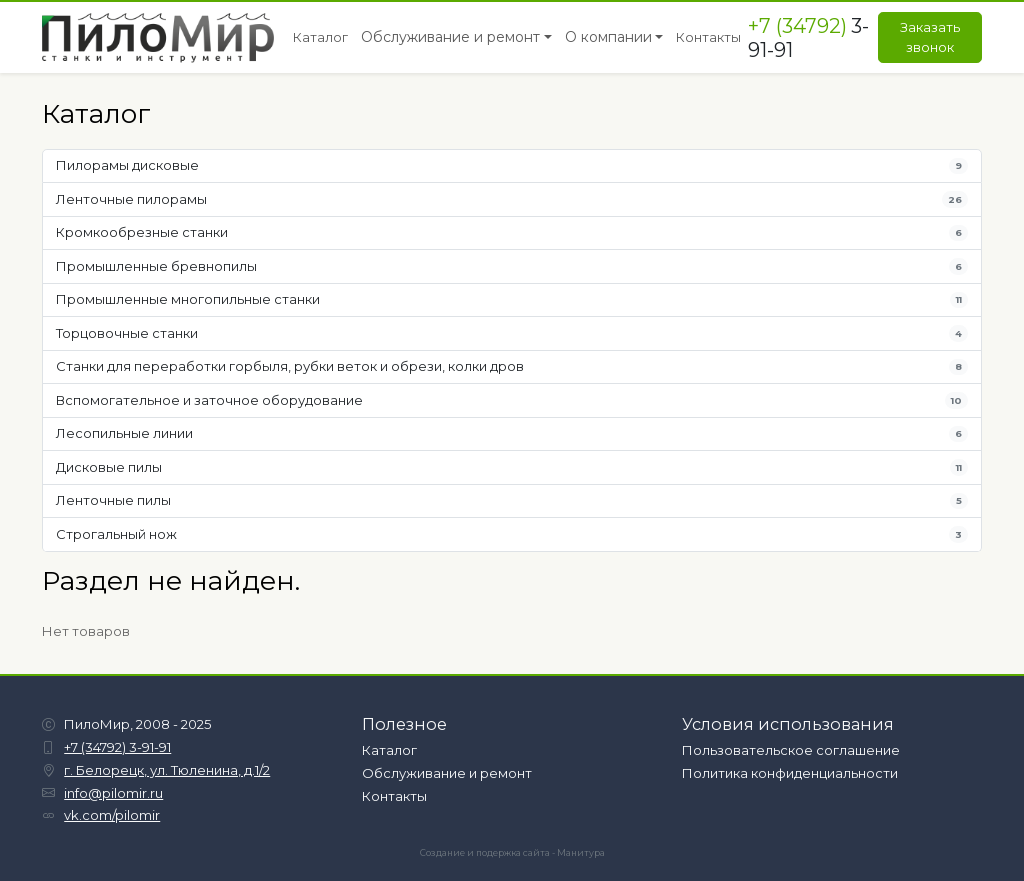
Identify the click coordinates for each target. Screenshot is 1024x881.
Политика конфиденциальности (790, 773)
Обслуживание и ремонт (447, 773)
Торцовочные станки (512, 333)
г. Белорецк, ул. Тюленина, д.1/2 (167, 770)
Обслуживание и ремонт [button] (450, 37)
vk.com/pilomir (112, 815)
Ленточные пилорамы (512, 199)
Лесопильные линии (512, 433)
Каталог (389, 750)
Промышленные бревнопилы (512, 266)
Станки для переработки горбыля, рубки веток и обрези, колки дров (512, 366)
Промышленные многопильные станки (512, 299)
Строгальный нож (512, 534)
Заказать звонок (930, 37)
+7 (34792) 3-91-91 (117, 747)
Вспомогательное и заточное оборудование (512, 400)
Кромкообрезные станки (512, 232)
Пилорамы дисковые (512, 165)
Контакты (394, 796)
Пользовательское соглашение (791, 750)
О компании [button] (608, 37)
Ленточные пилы (512, 500)
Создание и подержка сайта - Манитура (512, 853)
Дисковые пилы (512, 467)
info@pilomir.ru (113, 793)
